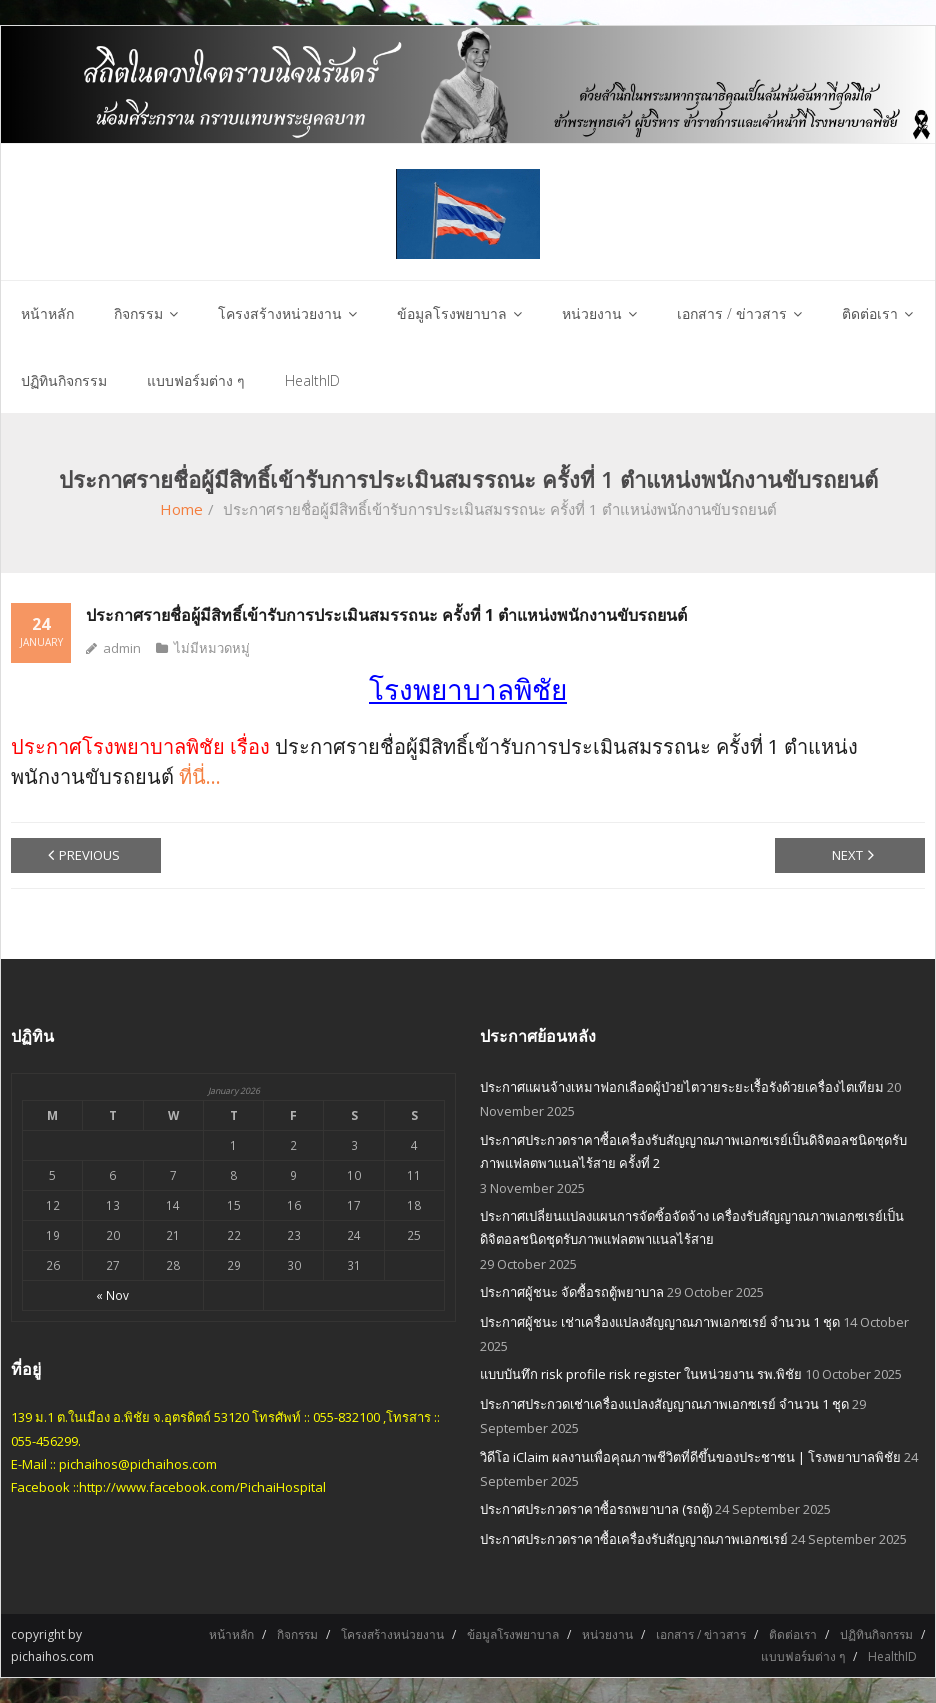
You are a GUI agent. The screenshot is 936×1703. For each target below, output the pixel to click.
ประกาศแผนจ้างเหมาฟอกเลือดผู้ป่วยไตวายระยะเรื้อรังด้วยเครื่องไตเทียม (682, 1087)
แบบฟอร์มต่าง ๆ (803, 1656)
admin (122, 648)
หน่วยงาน (607, 1634)
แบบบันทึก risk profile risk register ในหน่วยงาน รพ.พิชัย (641, 1374)
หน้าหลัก (231, 1634)
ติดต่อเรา (793, 1634)
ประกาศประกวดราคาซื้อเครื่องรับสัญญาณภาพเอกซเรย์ (634, 1539)
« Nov (112, 1295)
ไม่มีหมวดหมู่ (212, 648)
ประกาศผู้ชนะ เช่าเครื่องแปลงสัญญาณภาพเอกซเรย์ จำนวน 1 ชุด (660, 1322)
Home (181, 509)
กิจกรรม (297, 1634)
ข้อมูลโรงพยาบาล (513, 1634)
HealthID (892, 1656)
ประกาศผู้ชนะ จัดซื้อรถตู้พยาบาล (572, 1292)
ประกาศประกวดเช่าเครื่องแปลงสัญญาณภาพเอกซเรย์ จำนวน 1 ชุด (664, 1404)
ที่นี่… (200, 776)
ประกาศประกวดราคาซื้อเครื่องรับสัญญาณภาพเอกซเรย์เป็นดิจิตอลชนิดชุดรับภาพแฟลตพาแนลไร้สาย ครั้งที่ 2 (693, 1151)
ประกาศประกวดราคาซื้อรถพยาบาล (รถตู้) (596, 1509)
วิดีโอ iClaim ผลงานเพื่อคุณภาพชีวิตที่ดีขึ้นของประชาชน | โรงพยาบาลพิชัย (690, 1457)
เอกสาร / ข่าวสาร (701, 1634)
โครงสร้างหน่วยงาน (392, 1634)
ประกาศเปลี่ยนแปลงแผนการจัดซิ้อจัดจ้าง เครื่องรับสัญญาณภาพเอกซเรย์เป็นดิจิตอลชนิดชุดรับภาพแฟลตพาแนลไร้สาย (692, 1227)
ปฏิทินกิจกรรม (876, 1634)
